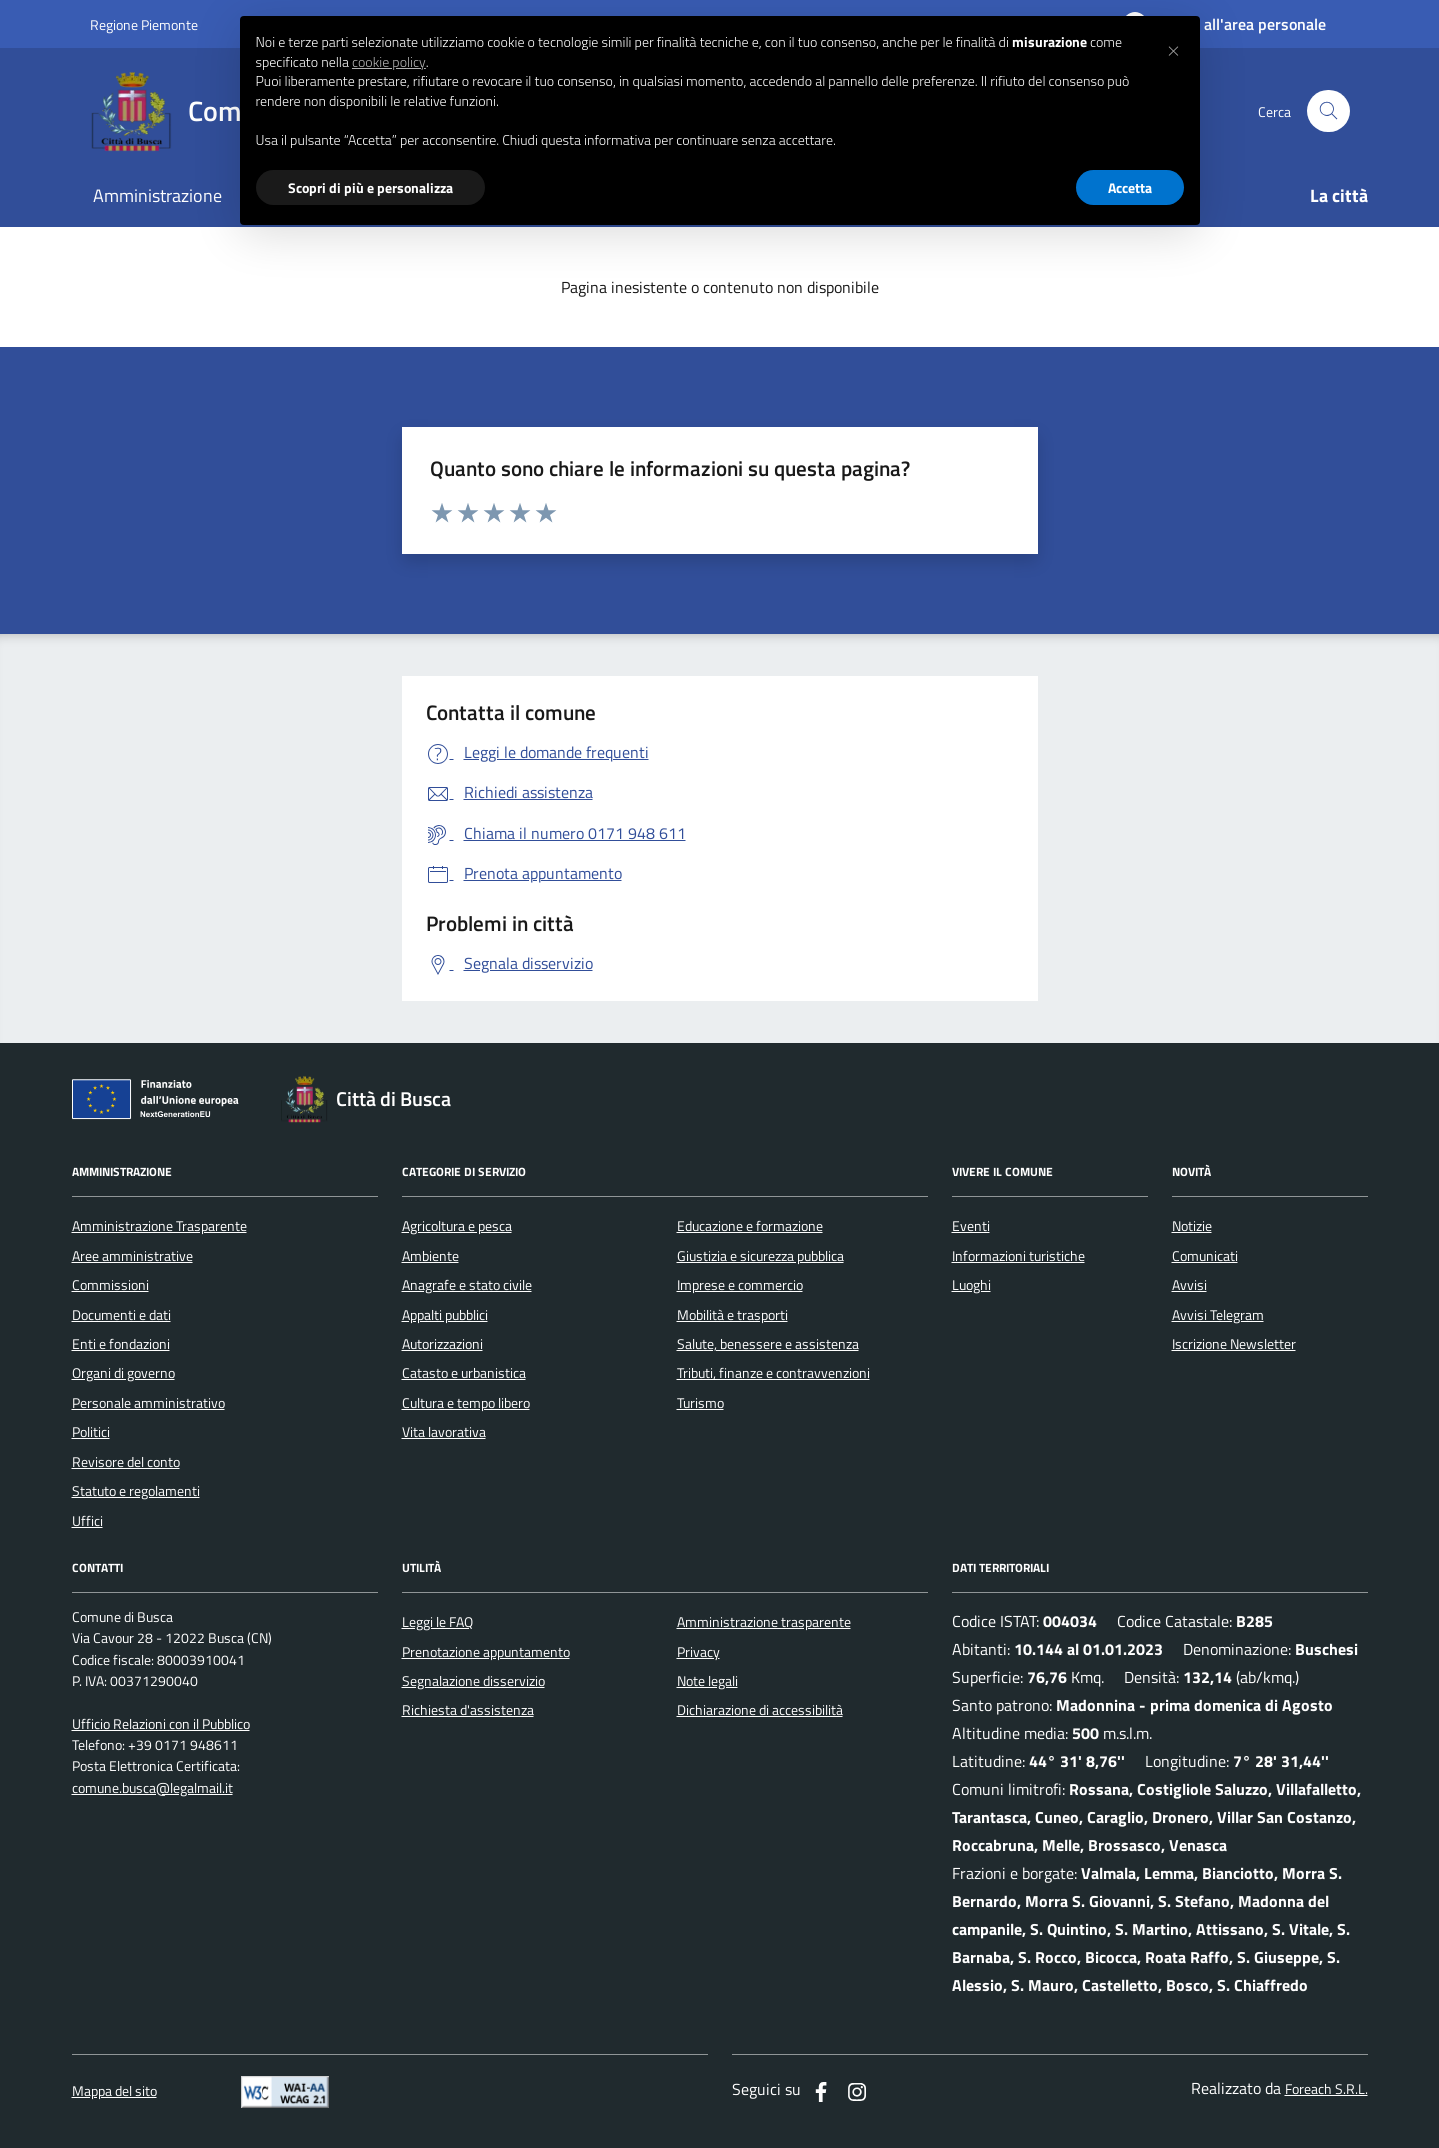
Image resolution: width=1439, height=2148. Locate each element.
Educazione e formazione (750, 1226)
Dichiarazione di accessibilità (760, 1710)
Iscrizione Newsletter (1234, 1344)
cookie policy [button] (389, 62)
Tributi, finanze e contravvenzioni (773, 1373)
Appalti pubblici (445, 1315)
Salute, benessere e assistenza (768, 1344)
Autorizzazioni (442, 1344)
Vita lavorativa (444, 1432)
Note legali (707, 1681)
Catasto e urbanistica (464, 1373)
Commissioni (110, 1285)
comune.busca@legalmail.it (152, 1788)
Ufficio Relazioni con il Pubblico (161, 1724)
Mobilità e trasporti (732, 1315)
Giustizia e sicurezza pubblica (760, 1256)
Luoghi (971, 1285)
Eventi (971, 1226)
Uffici (87, 1521)
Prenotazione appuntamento (486, 1652)
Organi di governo (123, 1373)
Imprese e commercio (740, 1285)
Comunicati (1205, 1256)
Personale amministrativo (148, 1403)
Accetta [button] (1130, 187)
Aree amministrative (132, 1256)
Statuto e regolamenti (136, 1491)
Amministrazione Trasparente (159, 1226)
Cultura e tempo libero (466, 1403)
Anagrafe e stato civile (467, 1285)
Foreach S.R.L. (1326, 2089)
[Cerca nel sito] (1328, 111)
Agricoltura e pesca (457, 1226)
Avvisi (1189, 1285)
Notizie (1192, 1226)
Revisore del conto (126, 1462)
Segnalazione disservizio (473, 1681)
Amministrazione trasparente (764, 1622)
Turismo (700, 1403)
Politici (91, 1432)
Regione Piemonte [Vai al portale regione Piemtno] (144, 24)
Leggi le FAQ (437, 1622)
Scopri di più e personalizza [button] (370, 187)
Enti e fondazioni (121, 1344)
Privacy (698, 1652)
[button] (1174, 48)
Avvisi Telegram (1218, 1315)
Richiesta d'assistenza (468, 1710)
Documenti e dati (121, 1315)
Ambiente (430, 1256)
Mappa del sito (114, 2091)
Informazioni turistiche (1018, 1256)
